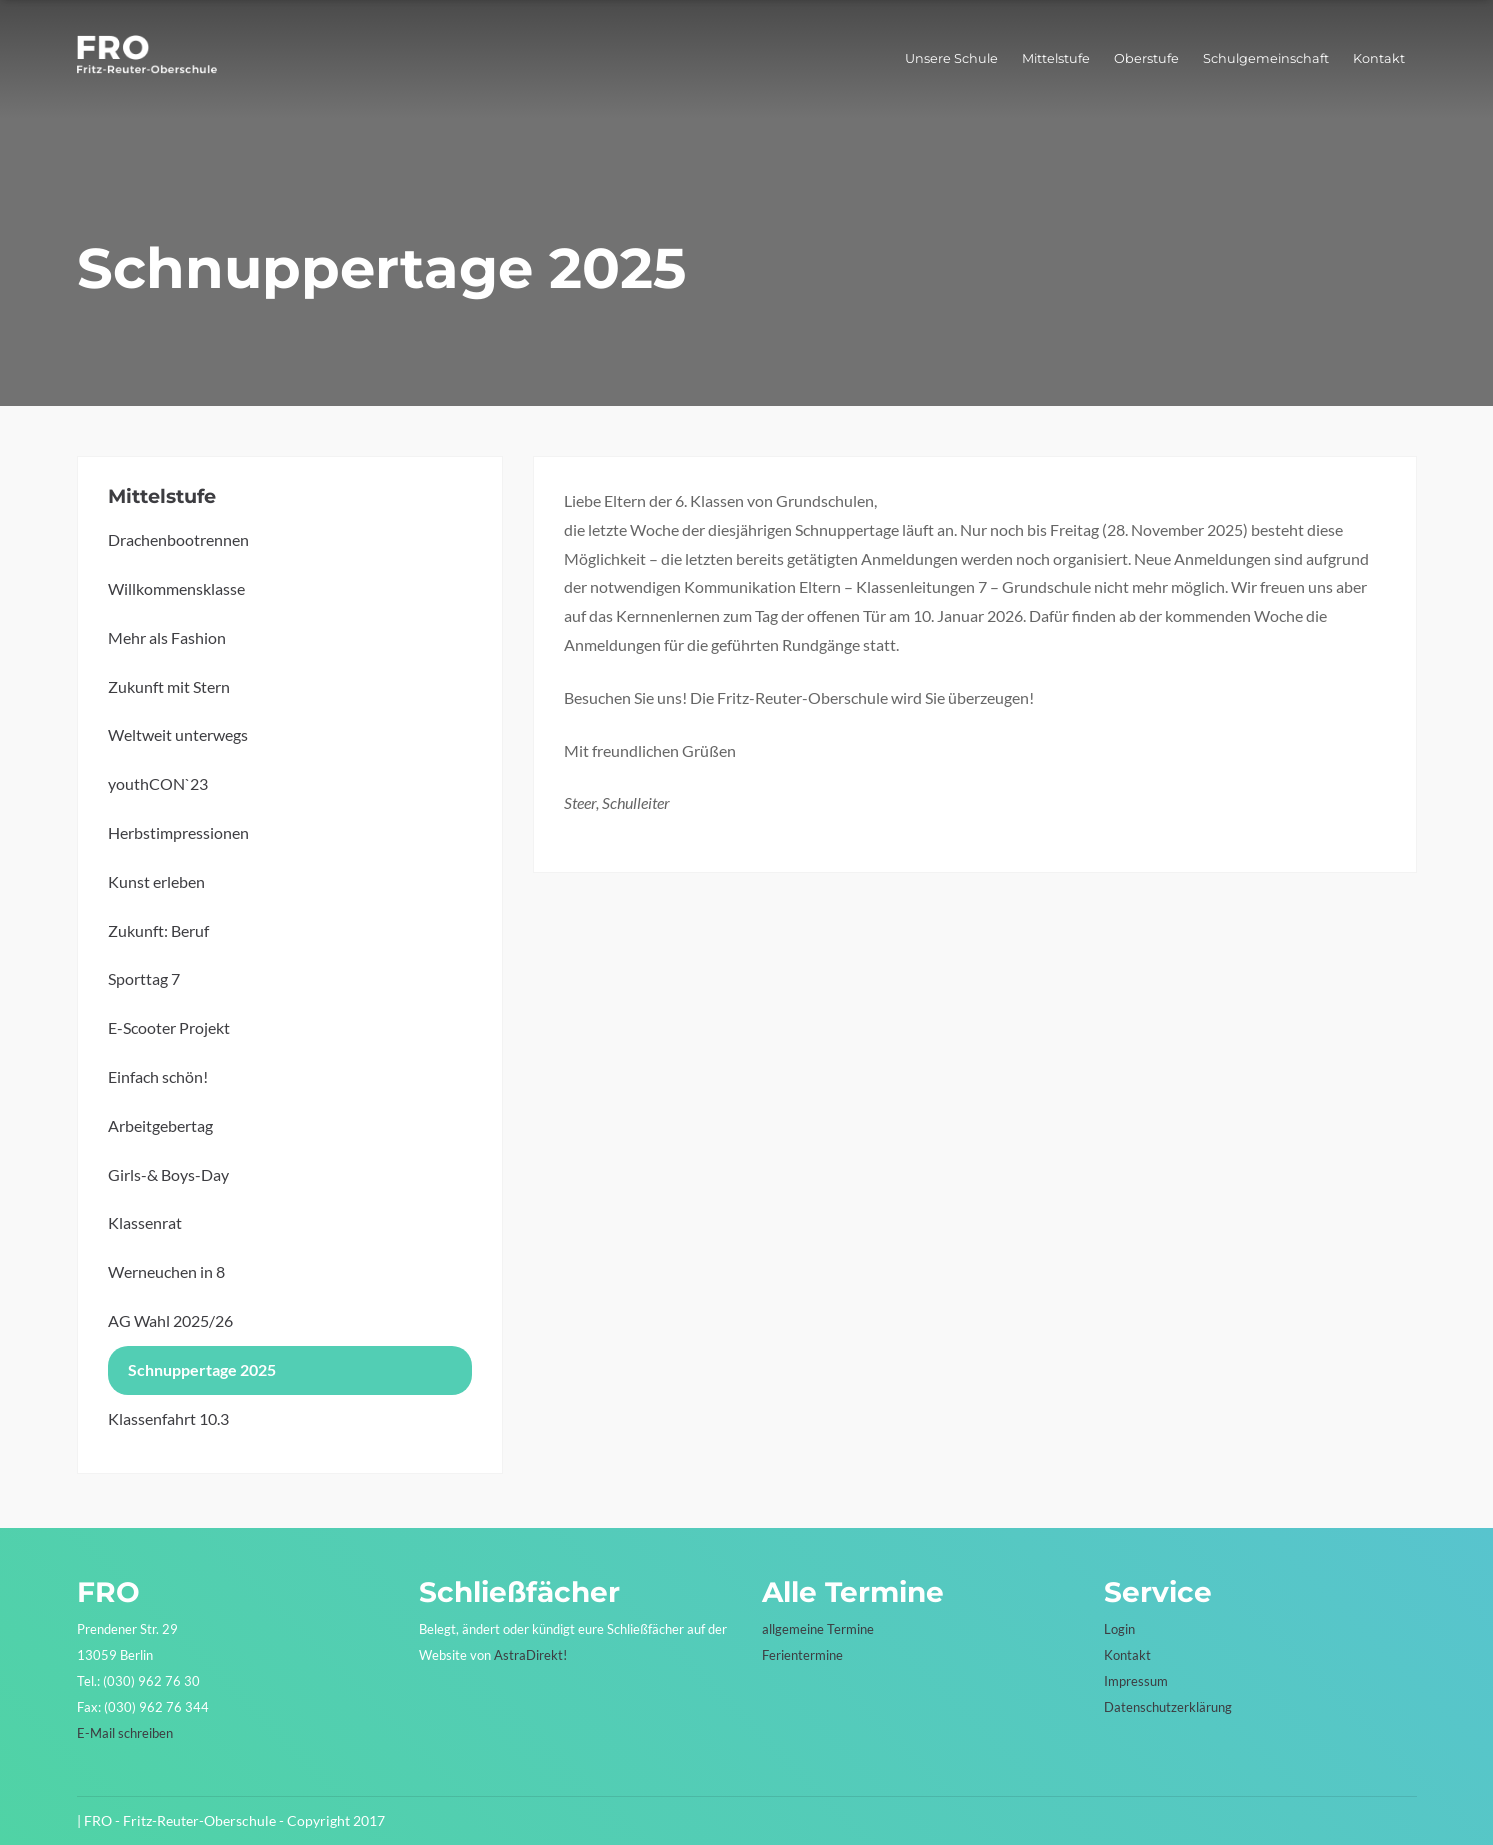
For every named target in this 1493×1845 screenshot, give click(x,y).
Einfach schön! (158, 1076)
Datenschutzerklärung (1168, 1707)
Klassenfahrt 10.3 (168, 1418)
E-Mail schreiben (125, 1733)
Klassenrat (145, 1222)
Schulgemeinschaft (1266, 58)
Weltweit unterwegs (178, 734)
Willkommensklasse (176, 588)
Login (1119, 1629)
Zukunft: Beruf (158, 930)
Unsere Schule (951, 58)
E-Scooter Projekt (169, 1027)
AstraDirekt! (530, 1655)
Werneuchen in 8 (166, 1271)
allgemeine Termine (818, 1629)
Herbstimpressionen (178, 832)
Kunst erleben (156, 881)
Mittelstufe (1056, 58)
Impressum (1136, 1681)
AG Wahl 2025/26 (170, 1320)
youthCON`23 (158, 783)
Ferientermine (802, 1655)
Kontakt (1379, 58)
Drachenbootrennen (178, 539)
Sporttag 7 (144, 978)
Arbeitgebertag (160, 1125)
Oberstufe (1146, 58)
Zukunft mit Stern (169, 686)
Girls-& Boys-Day (168, 1174)
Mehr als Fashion (167, 637)
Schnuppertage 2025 (202, 1369)
